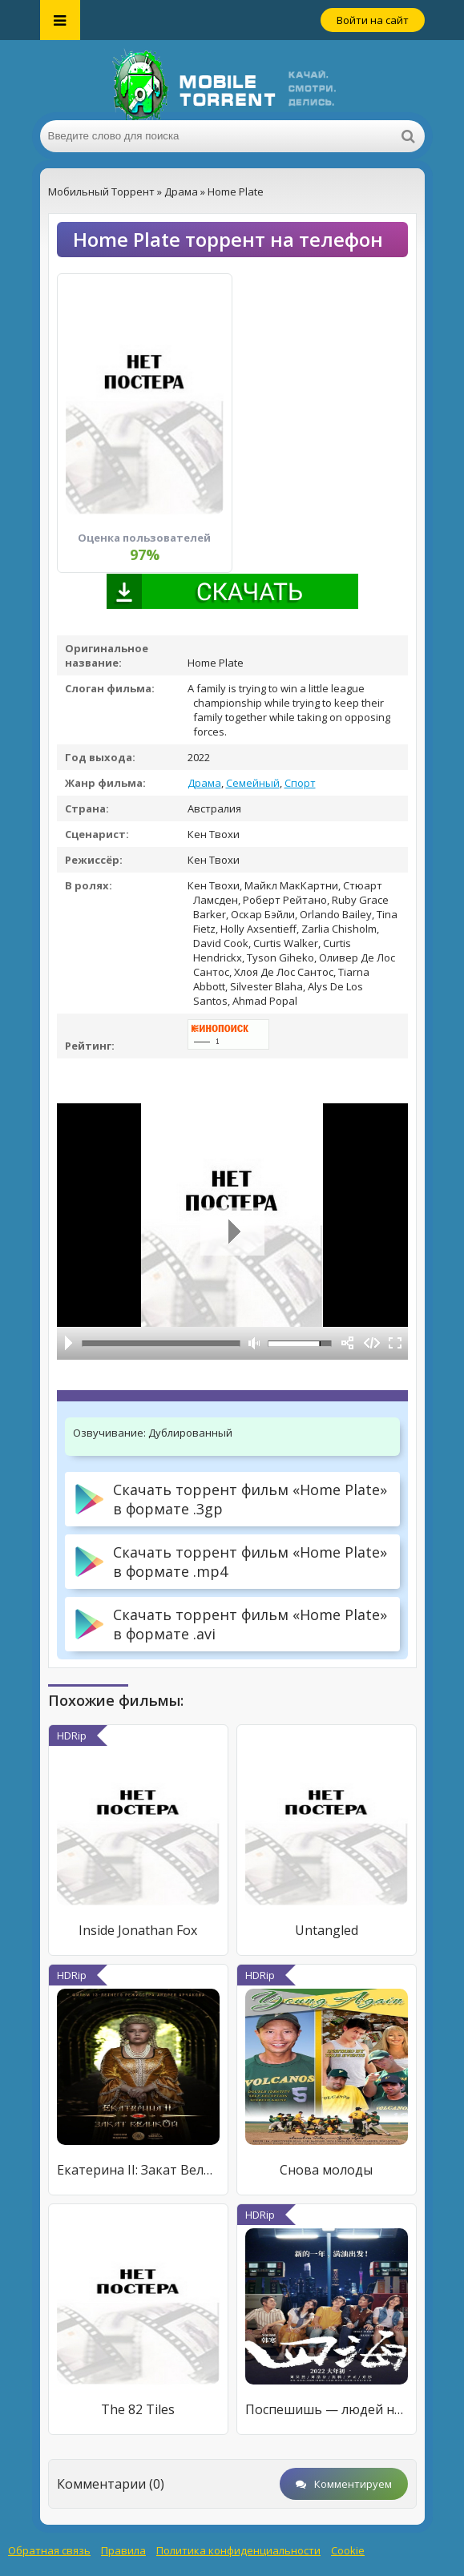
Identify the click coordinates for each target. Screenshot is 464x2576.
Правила (123, 2550)
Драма (204, 783)
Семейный (253, 783)
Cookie (348, 2550)
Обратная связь (49, 2550)
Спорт (300, 783)
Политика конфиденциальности (238, 2550)
